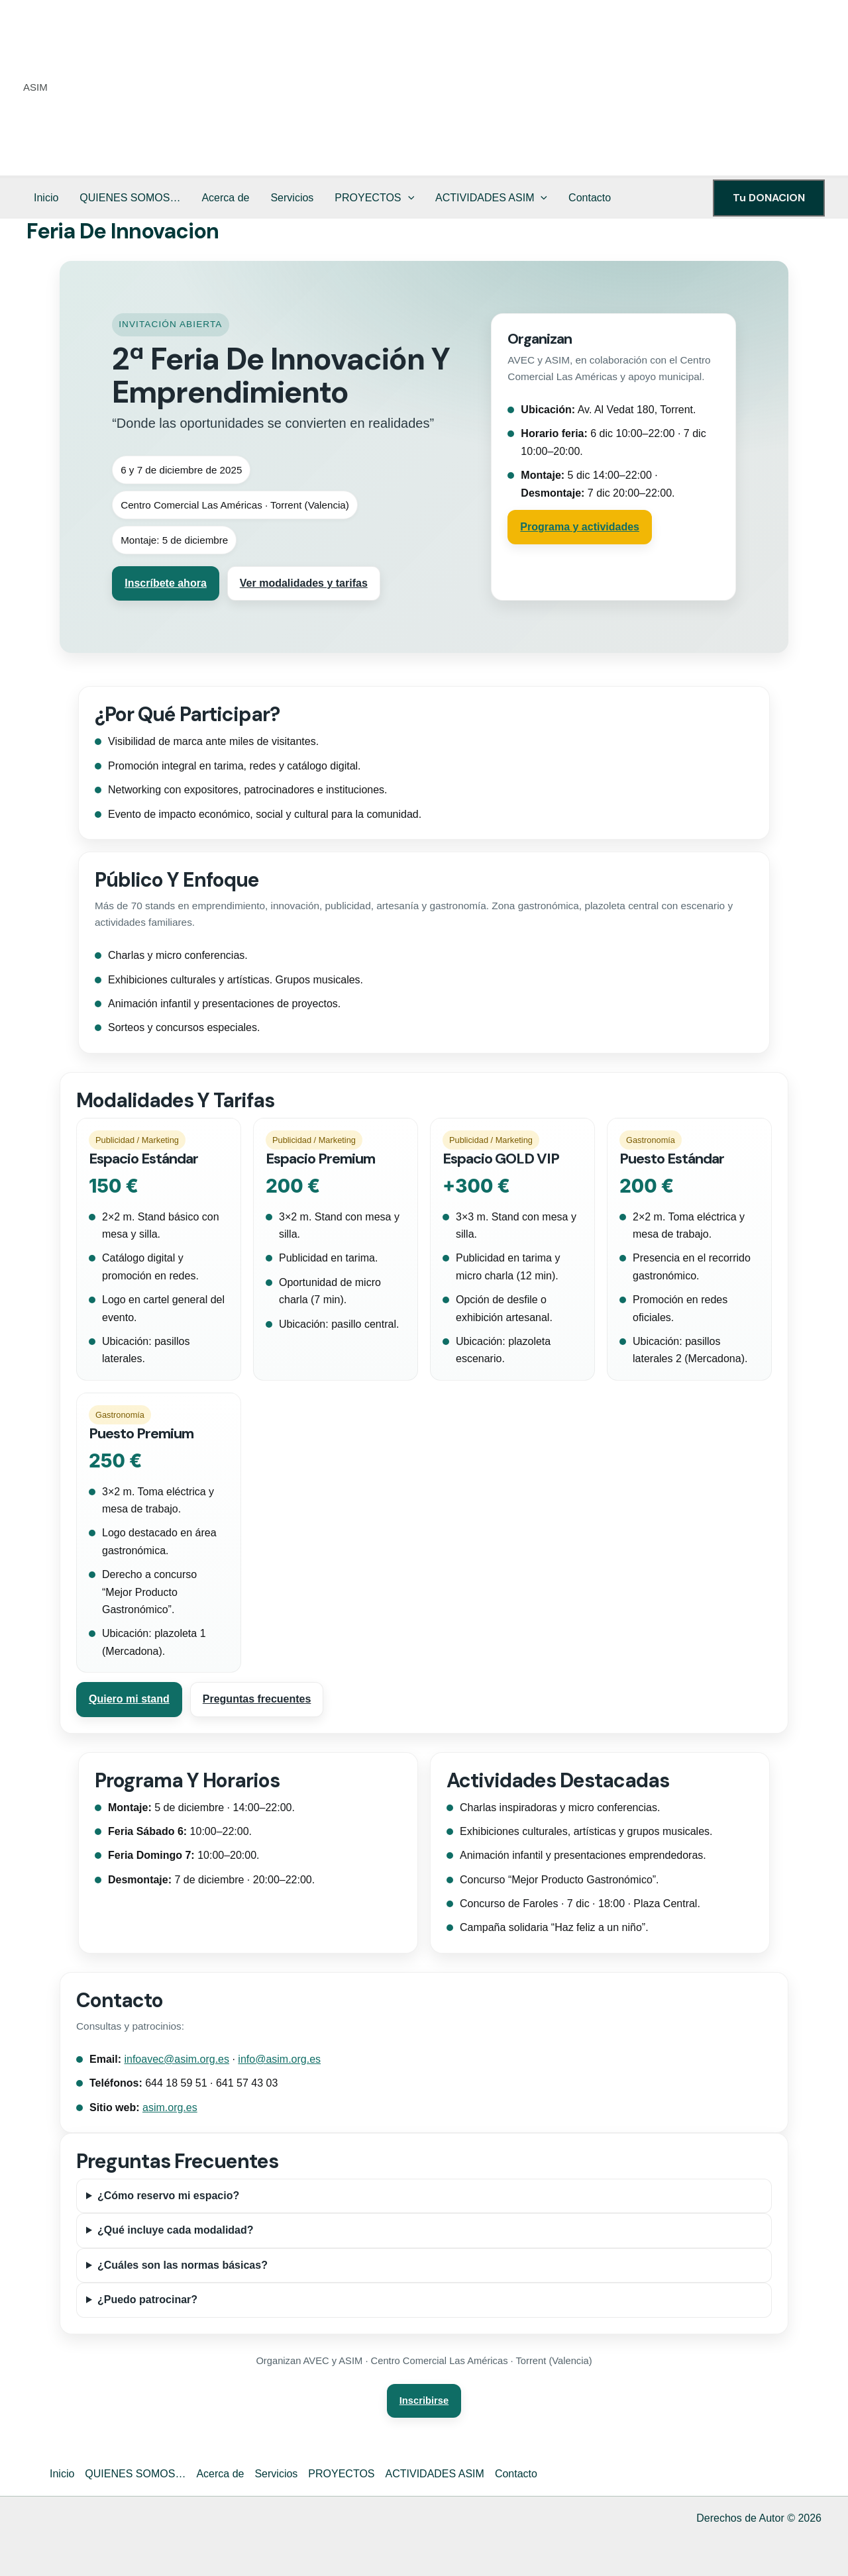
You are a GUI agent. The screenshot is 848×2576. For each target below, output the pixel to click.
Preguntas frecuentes (257, 1699)
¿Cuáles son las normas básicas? (182, 2265)
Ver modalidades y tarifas (304, 583)
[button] (408, 198)
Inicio (46, 197)
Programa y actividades (579, 526)
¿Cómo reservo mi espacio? (168, 2195)
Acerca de (225, 197)
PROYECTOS (374, 198)
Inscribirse (424, 2400)
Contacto (589, 197)
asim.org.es (169, 2107)
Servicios (291, 197)
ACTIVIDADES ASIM (491, 198)
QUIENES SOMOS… (130, 197)
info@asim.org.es (279, 2059)
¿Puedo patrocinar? (147, 2299)
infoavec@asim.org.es (176, 2059)
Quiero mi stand (129, 1699)
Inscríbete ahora (166, 583)
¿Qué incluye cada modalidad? (175, 2230)
